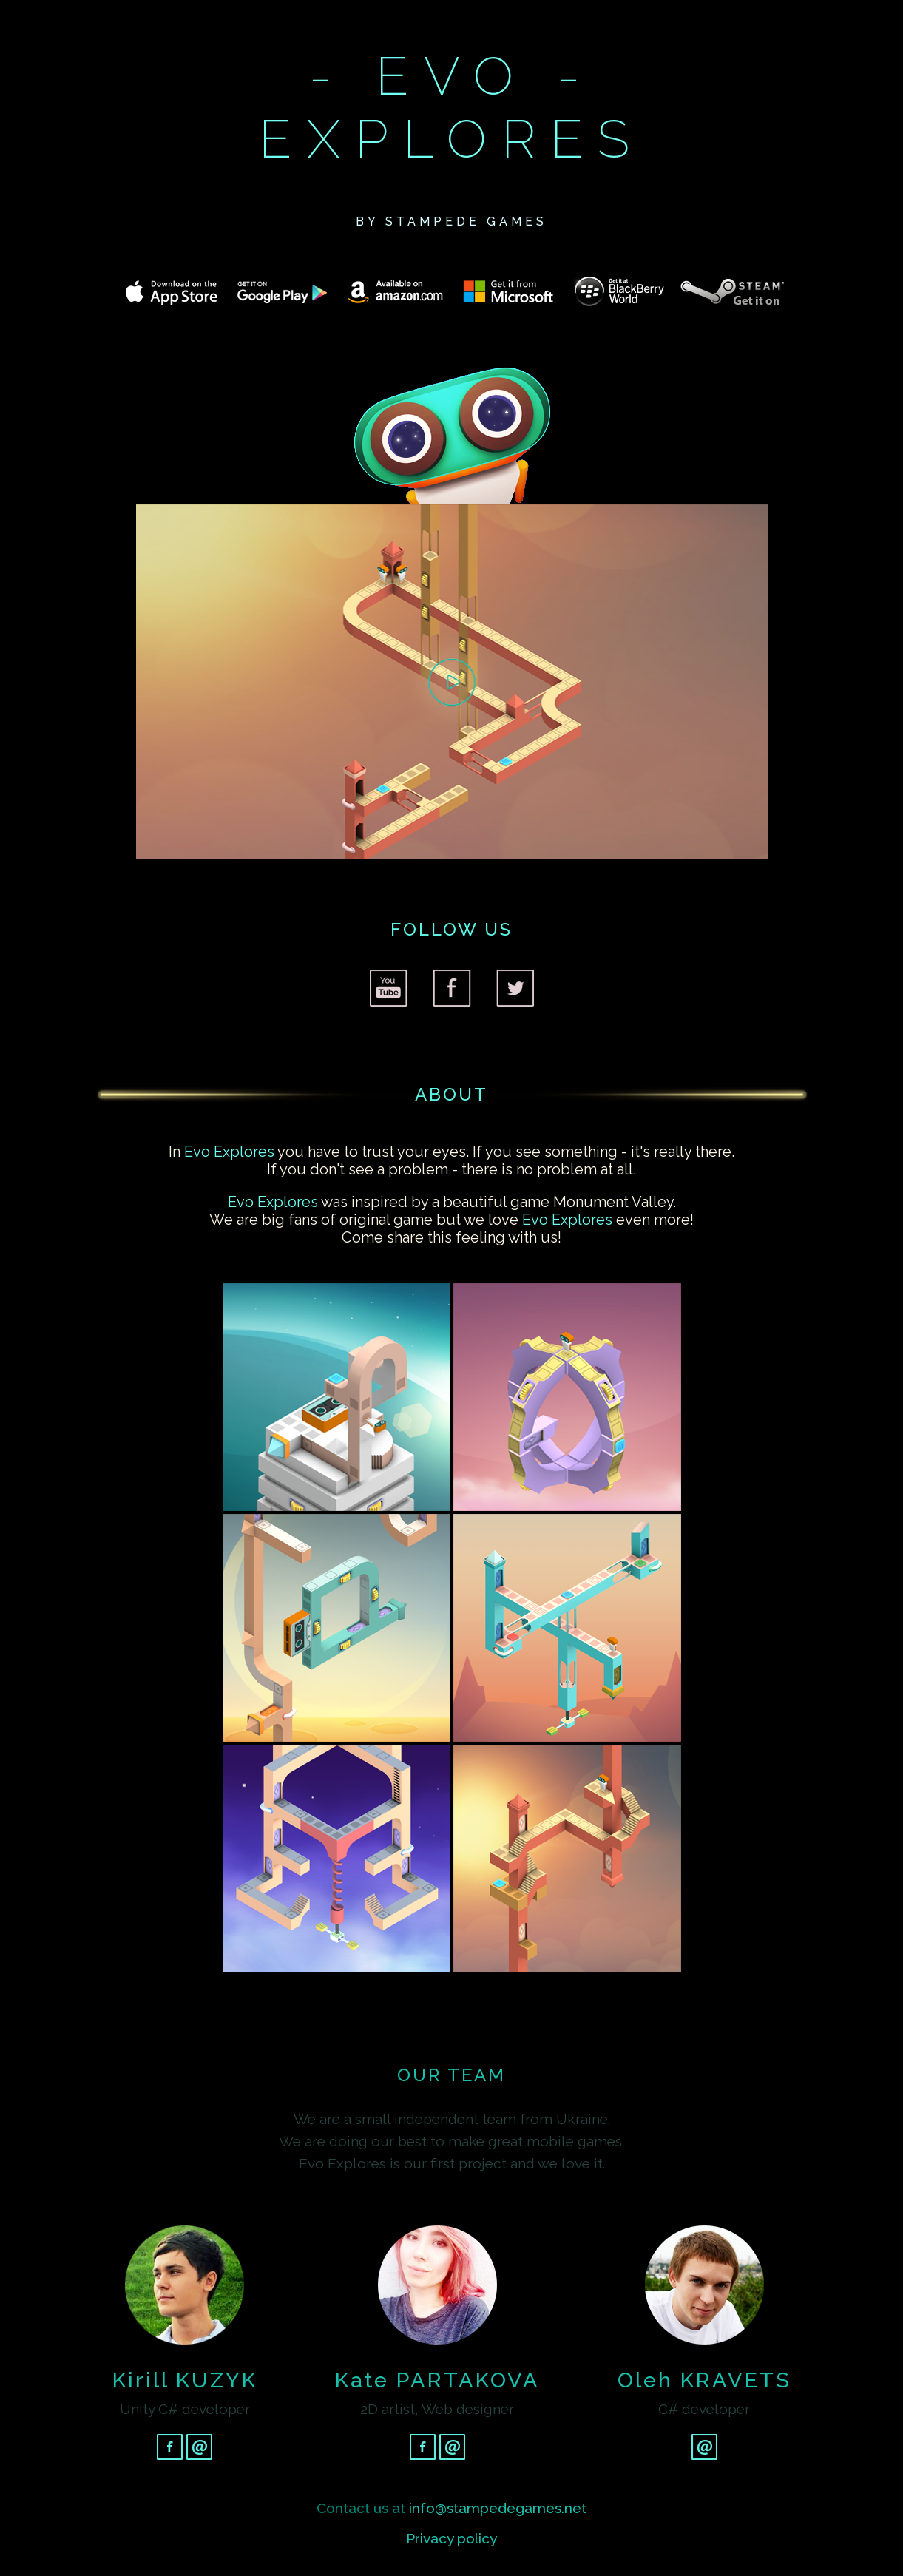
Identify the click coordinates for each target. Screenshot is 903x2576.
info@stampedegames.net (497, 2508)
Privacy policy (451, 2538)
